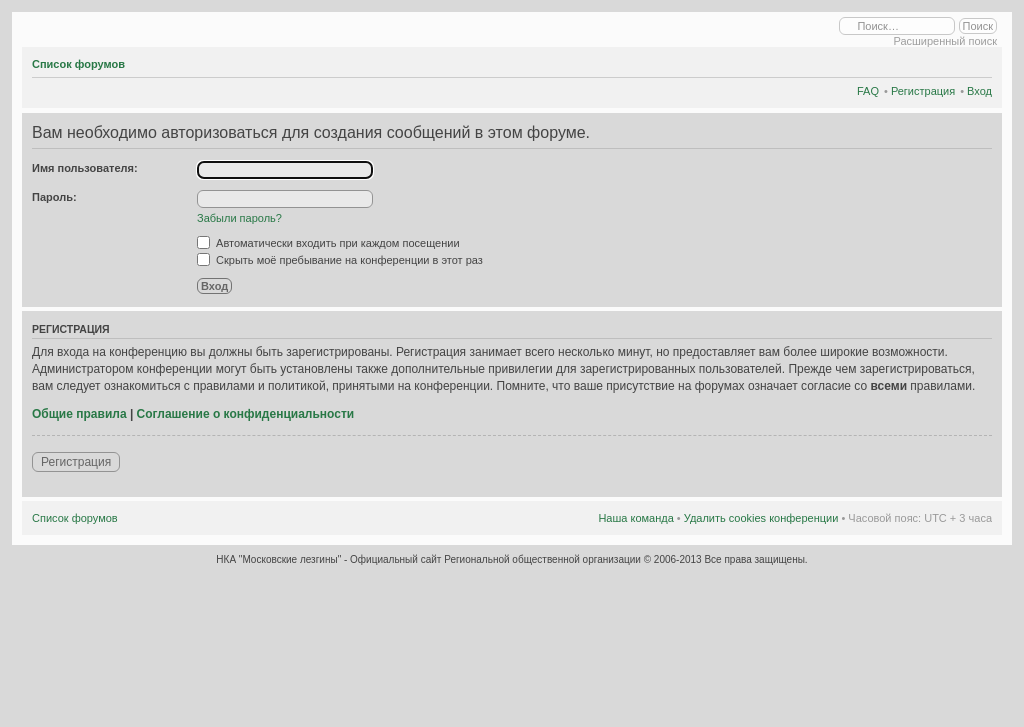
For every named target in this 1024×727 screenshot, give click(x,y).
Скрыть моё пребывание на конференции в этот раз (340, 260)
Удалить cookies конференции (761, 518)
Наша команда (635, 518)
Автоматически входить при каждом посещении (328, 243)
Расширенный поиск (945, 41)
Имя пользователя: (85, 168)
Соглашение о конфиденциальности (246, 414)
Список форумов (78, 64)
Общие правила (79, 414)
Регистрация (923, 91)
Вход (979, 91)
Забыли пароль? (239, 218)
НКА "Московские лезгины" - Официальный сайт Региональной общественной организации (429, 559)
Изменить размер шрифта (977, 61)
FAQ (868, 91)
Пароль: (54, 197)
